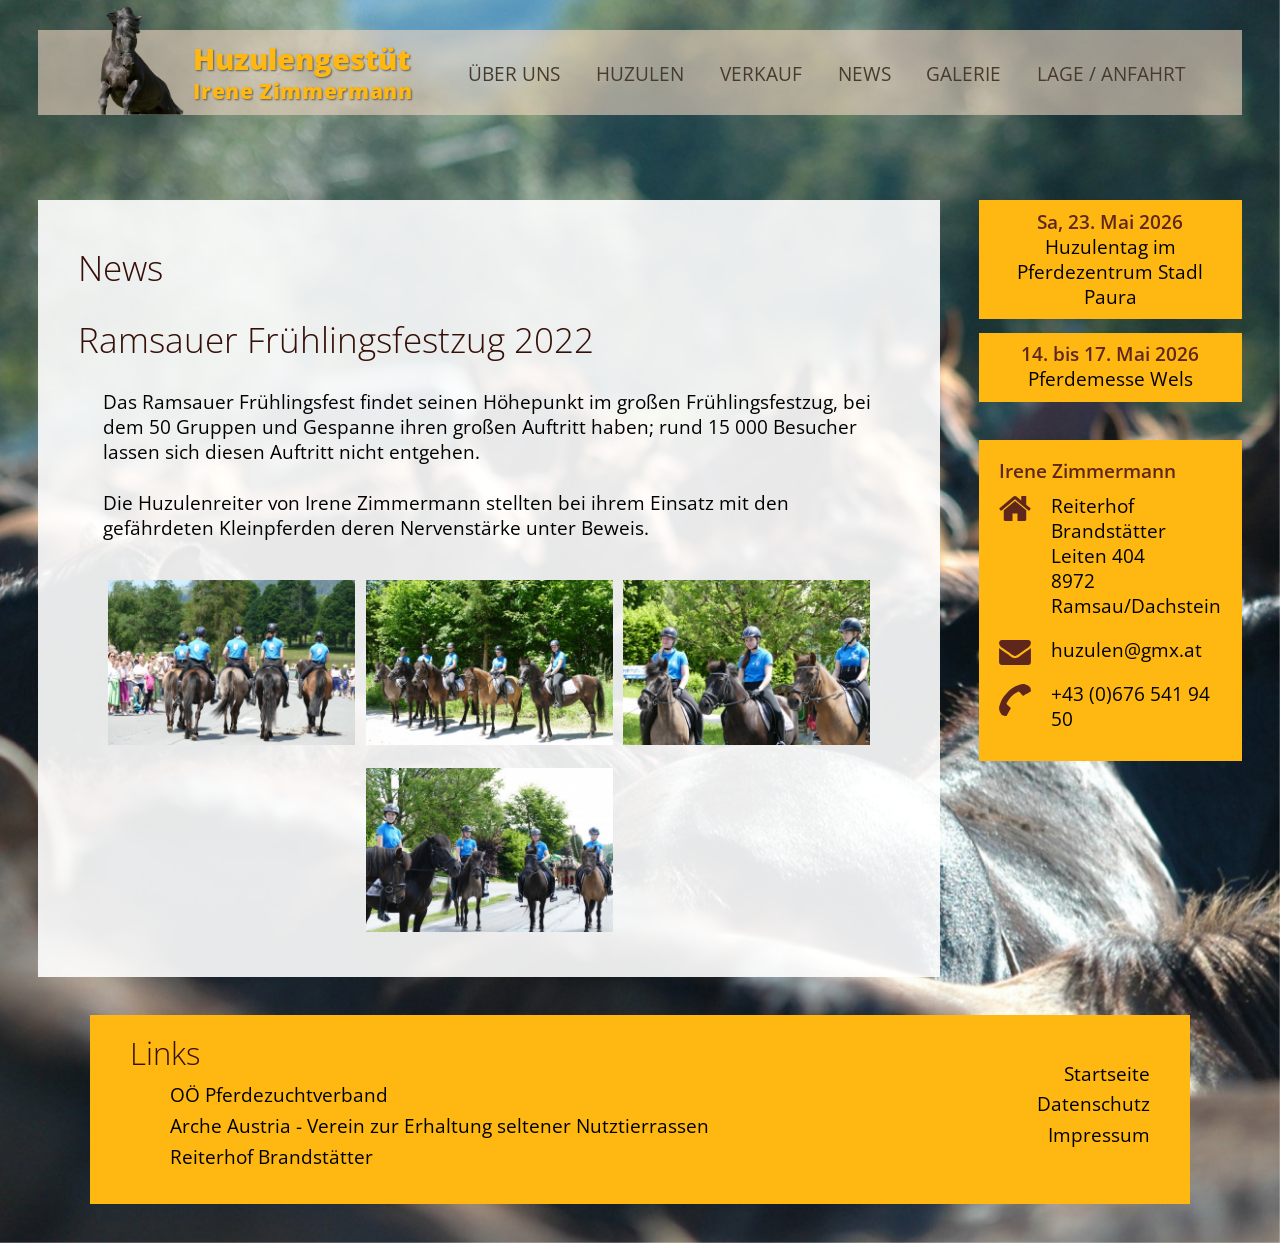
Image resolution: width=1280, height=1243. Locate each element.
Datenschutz (1093, 1103)
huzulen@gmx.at (1126, 649)
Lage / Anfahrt (1111, 74)
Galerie (963, 74)
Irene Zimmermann (302, 90)
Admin (1199, 33)
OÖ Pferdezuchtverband (279, 1094)
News (864, 74)
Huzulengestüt (301, 58)
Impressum (1099, 1134)
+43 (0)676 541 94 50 (1130, 706)
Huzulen (640, 74)
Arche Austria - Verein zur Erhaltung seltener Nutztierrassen (439, 1125)
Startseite (1107, 1073)
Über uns (514, 74)
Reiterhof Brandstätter (271, 1156)
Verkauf (761, 74)
